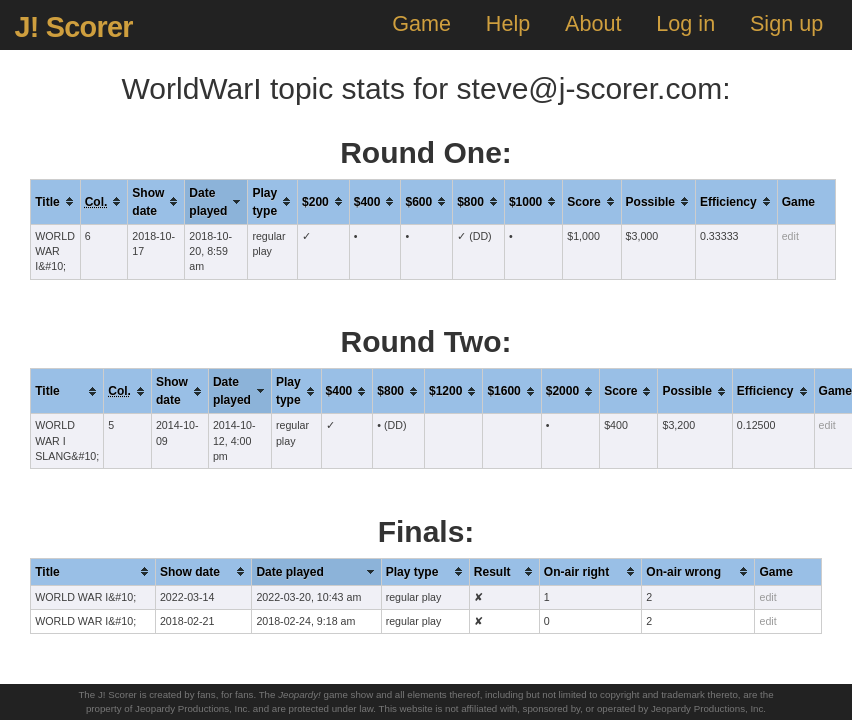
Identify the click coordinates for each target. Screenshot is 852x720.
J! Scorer (73, 27)
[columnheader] (55, 201)
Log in (685, 23)
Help (508, 23)
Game (421, 23)
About (593, 23)
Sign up (786, 23)
